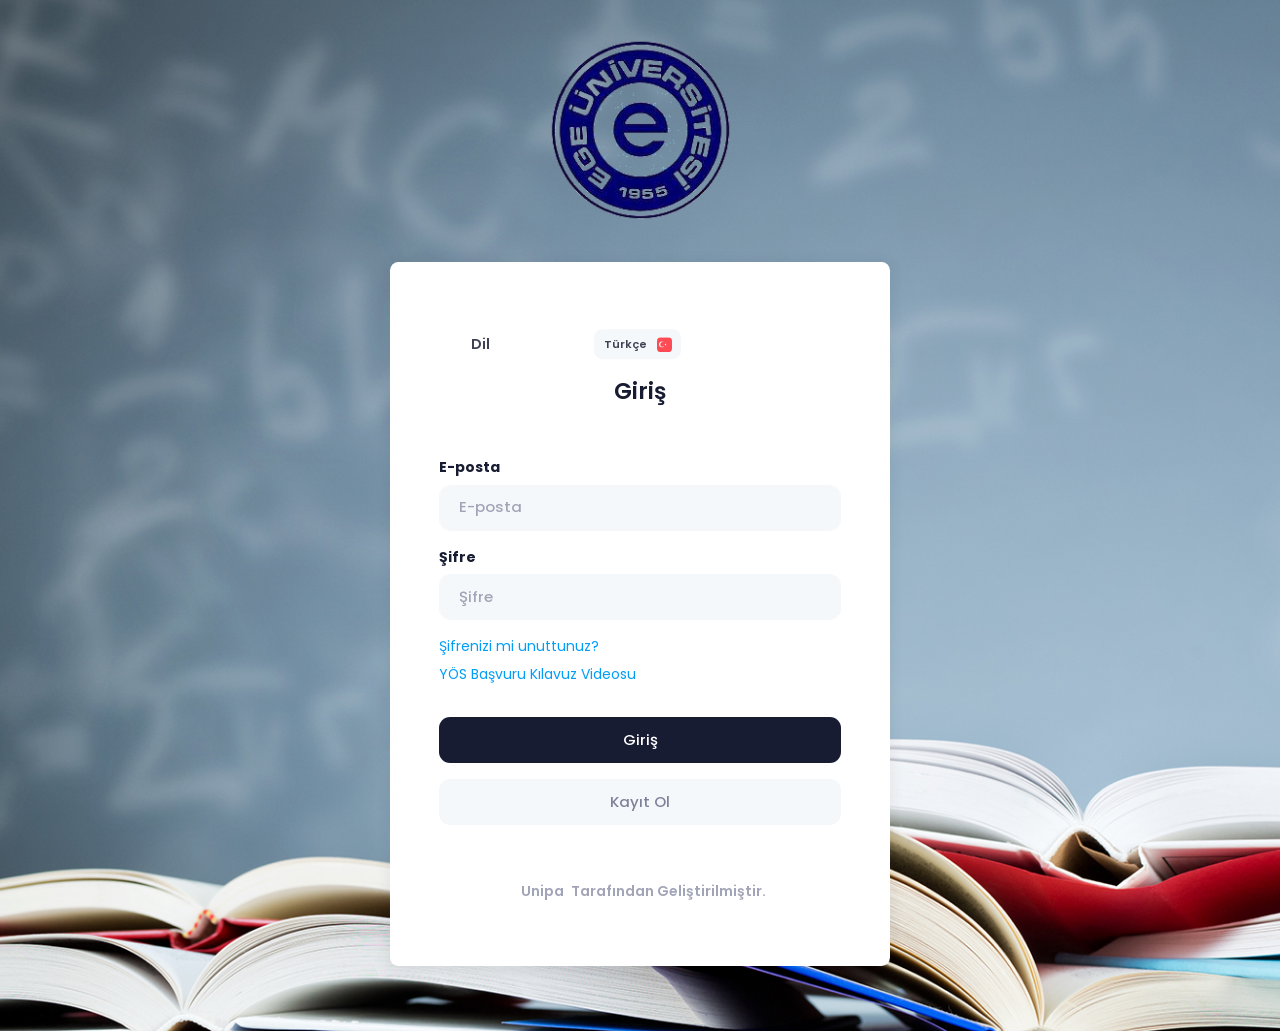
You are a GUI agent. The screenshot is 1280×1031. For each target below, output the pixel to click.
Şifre (457, 557)
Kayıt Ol (640, 801)
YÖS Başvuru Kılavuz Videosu (537, 674)
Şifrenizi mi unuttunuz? (519, 646)
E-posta (469, 467)
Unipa (542, 891)
